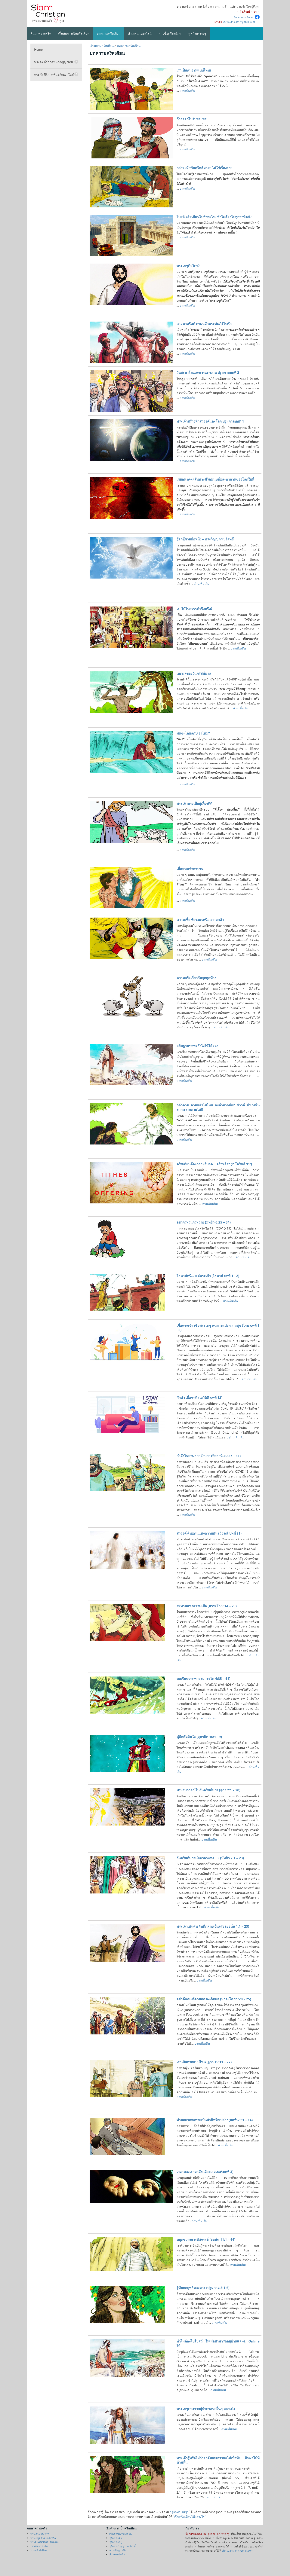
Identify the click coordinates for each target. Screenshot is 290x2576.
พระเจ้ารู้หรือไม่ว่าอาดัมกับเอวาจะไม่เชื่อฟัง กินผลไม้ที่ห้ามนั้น (218, 2460)
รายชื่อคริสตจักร (170, 33)
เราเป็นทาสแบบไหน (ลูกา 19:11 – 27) (204, 2062)
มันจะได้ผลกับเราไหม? (193, 733)
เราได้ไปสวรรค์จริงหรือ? (195, 608)
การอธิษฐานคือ (117, 2550)
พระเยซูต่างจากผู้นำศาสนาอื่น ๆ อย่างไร (206, 2408)
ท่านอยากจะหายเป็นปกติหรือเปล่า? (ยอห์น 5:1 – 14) (215, 2120)
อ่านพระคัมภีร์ (117, 2554)
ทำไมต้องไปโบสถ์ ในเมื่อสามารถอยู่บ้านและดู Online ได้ (218, 2343)
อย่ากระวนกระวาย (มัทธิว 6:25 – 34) (204, 1222)
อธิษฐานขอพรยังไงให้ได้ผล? (197, 1046)
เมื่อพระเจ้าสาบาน (190, 868)
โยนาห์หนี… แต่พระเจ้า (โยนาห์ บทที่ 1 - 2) (208, 1275)
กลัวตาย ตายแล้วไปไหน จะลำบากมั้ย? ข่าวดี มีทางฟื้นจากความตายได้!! (218, 1107)
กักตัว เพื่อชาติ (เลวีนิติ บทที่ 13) (200, 1397)
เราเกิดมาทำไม (39, 2546)
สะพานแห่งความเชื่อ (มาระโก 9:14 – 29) (207, 1606)
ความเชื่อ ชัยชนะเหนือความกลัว (200, 919)
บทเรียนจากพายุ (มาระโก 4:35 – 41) (203, 1678)
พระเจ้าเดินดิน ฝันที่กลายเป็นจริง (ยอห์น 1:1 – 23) (213, 1926)
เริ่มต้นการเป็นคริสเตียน (73, 33)
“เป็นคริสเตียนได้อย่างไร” (189, 2517)
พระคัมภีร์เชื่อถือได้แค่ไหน (44, 2542)
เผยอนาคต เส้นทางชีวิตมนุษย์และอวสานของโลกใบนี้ (215, 479)
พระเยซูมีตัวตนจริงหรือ (43, 2538)
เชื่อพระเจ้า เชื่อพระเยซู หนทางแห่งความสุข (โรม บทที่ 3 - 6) (218, 1327)
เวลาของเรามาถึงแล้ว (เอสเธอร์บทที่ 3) (205, 2171)
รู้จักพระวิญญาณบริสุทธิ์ (122, 2546)
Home (38, 49)
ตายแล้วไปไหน (39, 2550)
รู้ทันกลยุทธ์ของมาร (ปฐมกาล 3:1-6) (203, 2287)
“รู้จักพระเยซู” (179, 2512)
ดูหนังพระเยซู (197, 33)
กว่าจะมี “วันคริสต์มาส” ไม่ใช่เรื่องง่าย (204, 168)
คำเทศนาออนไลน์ (140, 33)
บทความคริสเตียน (108, 33)
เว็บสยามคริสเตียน (102, 46)
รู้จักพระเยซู (115, 2542)
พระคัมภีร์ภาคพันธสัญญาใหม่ (56, 74)
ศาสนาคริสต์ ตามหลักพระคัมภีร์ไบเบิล (205, 323)
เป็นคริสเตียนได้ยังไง (120, 2534)
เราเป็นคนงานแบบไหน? (194, 70)
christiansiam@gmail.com (239, 21)
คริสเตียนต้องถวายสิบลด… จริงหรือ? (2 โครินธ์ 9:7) (214, 1164)
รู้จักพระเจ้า (115, 2538)
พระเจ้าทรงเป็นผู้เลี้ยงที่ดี (194, 803)
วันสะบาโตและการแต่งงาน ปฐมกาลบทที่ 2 (208, 372)
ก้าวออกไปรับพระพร (191, 119)
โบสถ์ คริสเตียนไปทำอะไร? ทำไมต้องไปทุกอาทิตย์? (214, 217)
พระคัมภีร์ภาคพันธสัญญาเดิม (56, 62)
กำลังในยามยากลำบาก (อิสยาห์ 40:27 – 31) (209, 1455)
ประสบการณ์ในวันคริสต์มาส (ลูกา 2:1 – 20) (208, 1790)
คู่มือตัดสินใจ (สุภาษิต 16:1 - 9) (199, 1736)
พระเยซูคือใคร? (188, 265)
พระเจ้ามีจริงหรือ (39, 2534)
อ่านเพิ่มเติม (187, 91)
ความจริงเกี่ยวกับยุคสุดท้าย (197, 978)
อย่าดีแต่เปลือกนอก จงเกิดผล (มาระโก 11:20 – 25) (214, 1999)
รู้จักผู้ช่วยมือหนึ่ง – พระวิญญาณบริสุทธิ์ (205, 539)
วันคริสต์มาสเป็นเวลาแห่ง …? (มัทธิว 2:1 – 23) (210, 1858)
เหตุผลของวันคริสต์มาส (194, 673)
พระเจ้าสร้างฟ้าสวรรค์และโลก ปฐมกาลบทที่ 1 (210, 421)
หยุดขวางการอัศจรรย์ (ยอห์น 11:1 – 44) (206, 2239)
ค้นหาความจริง (40, 33)
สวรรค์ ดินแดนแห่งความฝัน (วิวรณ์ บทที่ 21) (209, 1533)
